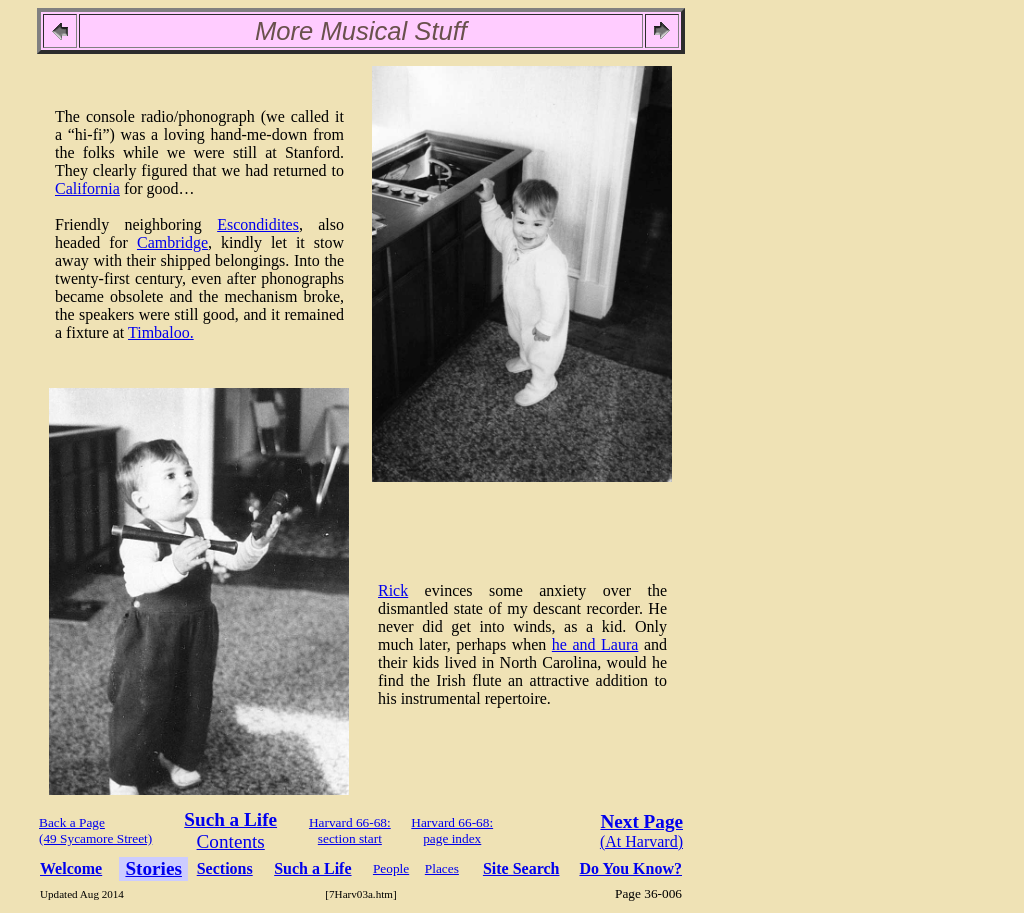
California (87, 188)
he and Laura (595, 644)
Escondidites (258, 224)
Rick (393, 590)
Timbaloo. (161, 332)
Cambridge (172, 242)
